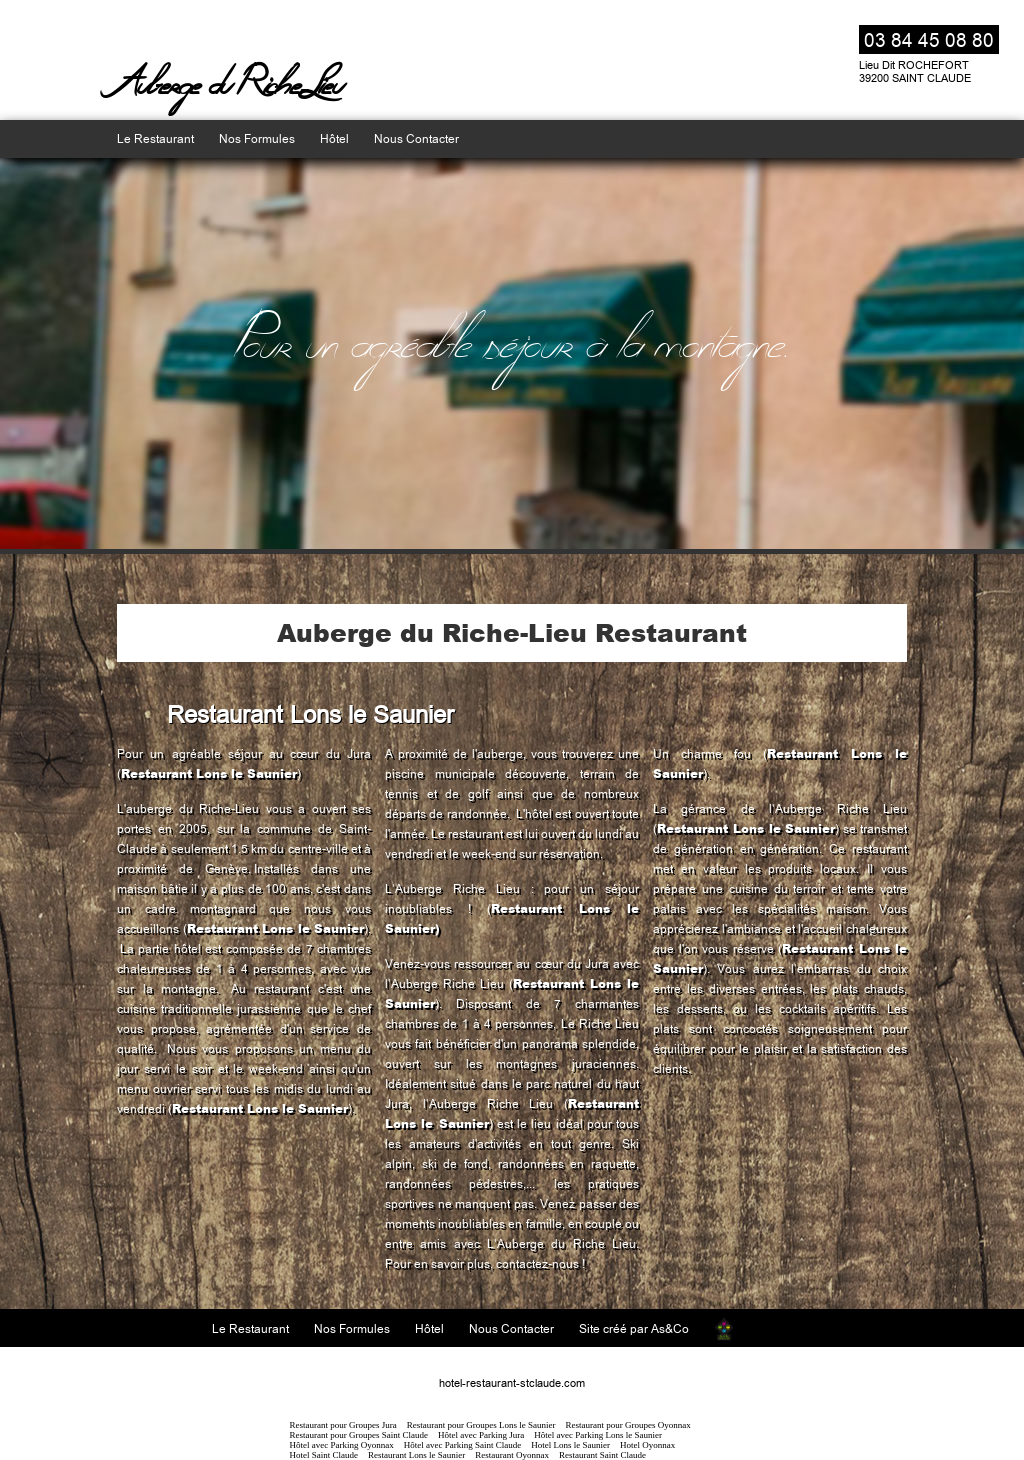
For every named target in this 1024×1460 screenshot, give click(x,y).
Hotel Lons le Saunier (570, 1445)
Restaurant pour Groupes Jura (343, 1425)
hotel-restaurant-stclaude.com (512, 1383)
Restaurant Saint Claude (602, 1455)
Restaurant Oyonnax (512, 1455)
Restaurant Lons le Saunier (209, 774)
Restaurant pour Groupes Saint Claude (359, 1435)
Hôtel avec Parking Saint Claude (462, 1445)
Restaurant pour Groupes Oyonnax (627, 1425)
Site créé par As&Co (634, 1329)
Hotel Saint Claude (324, 1455)
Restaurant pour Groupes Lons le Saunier (481, 1425)
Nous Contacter (416, 139)
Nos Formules (257, 139)
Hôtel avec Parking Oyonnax (342, 1445)
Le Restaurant (155, 139)
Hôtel (334, 139)
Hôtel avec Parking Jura (481, 1435)
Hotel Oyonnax (647, 1445)
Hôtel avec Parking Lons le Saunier (598, 1435)
